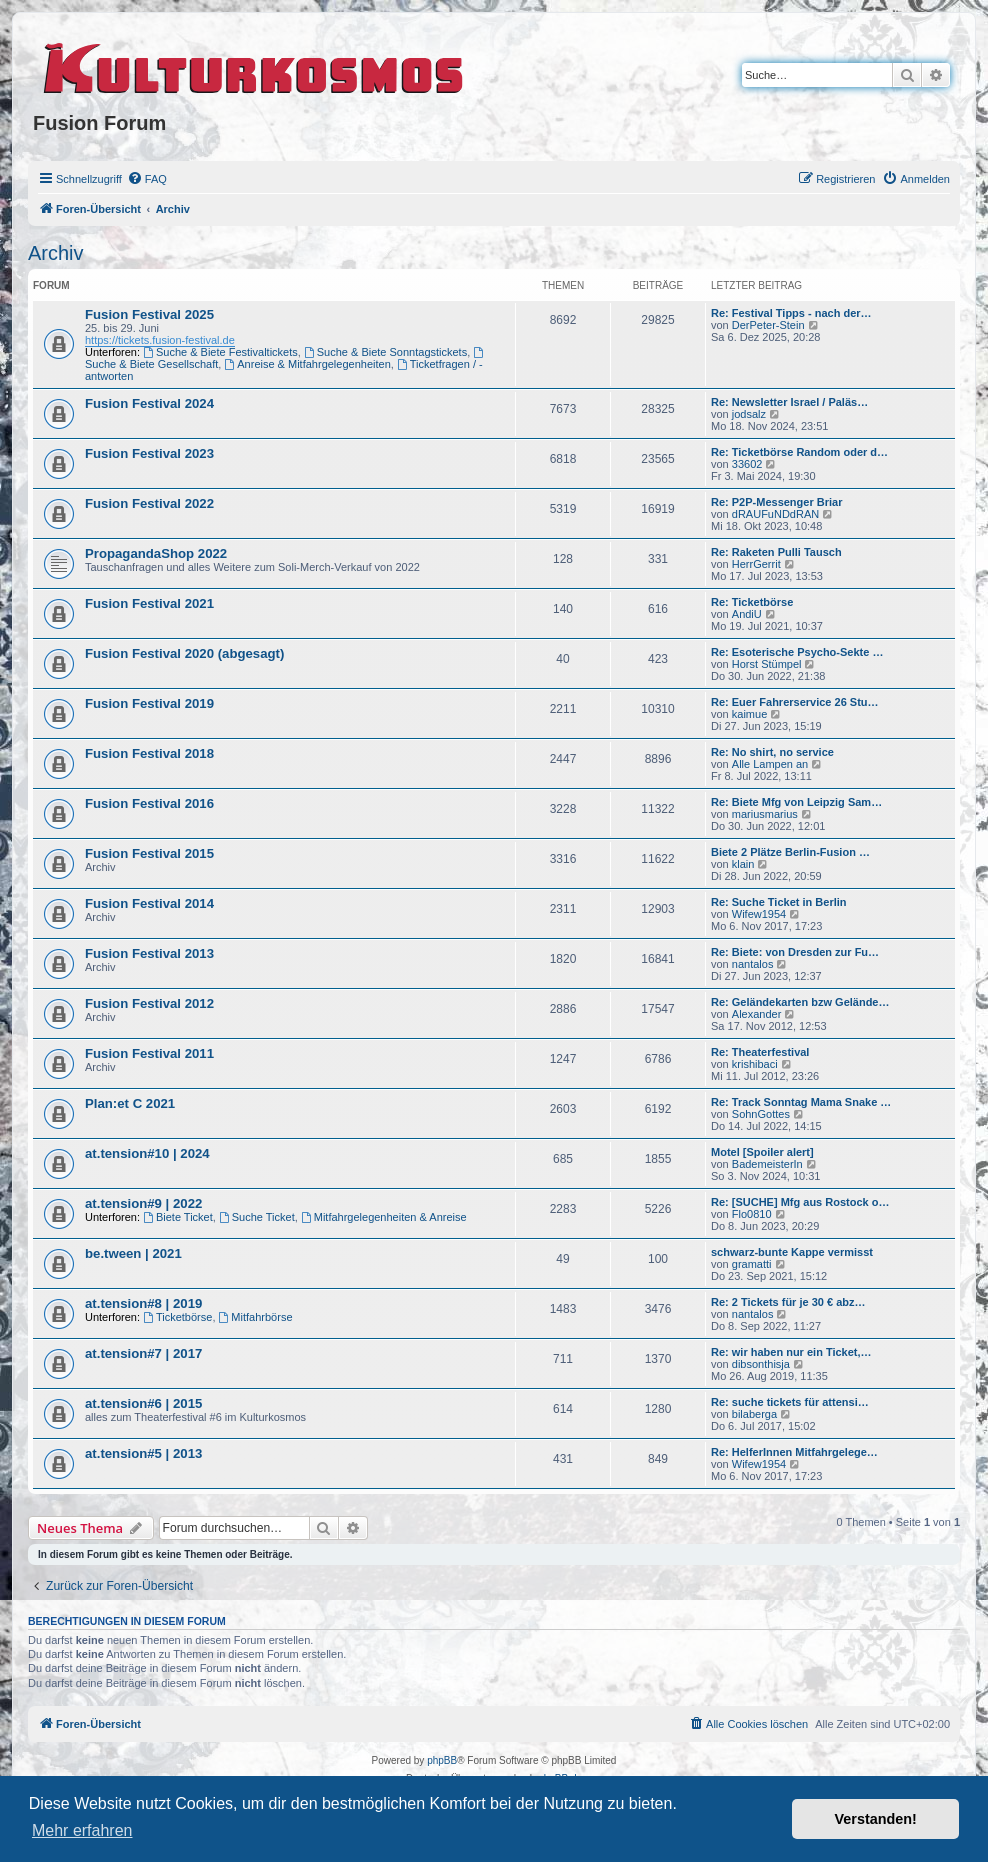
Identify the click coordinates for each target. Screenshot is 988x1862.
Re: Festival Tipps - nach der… (791, 313)
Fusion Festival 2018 (149, 753)
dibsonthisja (761, 1364)
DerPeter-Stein (768, 325)
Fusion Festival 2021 (149, 603)
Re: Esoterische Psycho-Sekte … (797, 652)
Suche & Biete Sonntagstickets (385, 352)
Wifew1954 (759, 914)
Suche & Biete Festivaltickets (220, 352)
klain (743, 864)
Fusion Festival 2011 (149, 1053)
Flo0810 (752, 1214)
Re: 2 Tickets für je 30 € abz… (788, 1302)
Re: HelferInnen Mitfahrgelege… (794, 1452)
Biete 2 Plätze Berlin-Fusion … (790, 852)
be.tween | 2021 (133, 1253)
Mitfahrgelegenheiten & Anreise (384, 1217)
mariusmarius (765, 814)
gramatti (752, 1264)
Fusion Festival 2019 (149, 703)
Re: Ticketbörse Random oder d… (799, 452)
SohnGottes (761, 1114)
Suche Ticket (257, 1217)
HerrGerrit (756, 564)
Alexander (757, 1014)
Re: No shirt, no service (772, 752)
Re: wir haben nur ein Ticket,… (791, 1352)
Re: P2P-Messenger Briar (776, 502)
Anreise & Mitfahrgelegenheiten (307, 364)
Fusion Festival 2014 (149, 903)
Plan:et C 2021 (130, 1103)
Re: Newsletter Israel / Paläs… (789, 402)
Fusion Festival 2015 (149, 853)
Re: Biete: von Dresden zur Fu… (795, 952)
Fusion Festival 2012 (149, 1003)
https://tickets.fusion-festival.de (160, 340)
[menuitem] (147, 179)
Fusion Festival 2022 (149, 503)
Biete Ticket (178, 1217)
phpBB (442, 1760)
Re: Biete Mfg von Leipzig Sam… (796, 802)
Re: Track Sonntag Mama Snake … (801, 1102)
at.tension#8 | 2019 (143, 1303)
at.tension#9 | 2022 (143, 1203)
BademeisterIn (767, 1164)
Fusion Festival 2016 (149, 803)
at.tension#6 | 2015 (143, 1403)
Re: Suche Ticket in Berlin (779, 902)
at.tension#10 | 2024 (147, 1153)
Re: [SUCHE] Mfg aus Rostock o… (800, 1202)
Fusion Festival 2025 (149, 314)
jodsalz (749, 414)
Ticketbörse (177, 1317)
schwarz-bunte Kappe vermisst (792, 1252)
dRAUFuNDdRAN (775, 514)
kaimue (749, 714)
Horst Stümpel (767, 664)
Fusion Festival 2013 (149, 953)
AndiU (747, 614)
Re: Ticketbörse (752, 602)
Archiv (56, 253)
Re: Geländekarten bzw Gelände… (800, 1002)
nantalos (753, 964)
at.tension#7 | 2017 (143, 1353)
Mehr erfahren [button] (82, 1830)
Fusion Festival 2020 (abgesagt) (184, 653)
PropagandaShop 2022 (156, 553)
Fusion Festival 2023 (149, 453)
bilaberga (754, 1414)
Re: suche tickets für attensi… (790, 1402)
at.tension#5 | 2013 (143, 1453)
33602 (747, 464)
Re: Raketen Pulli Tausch (776, 552)
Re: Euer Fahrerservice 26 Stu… (795, 702)
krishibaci (755, 1064)
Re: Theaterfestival (760, 1052)
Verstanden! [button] (876, 1819)
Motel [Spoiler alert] (762, 1152)
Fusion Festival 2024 (149, 403)
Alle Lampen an (770, 764)
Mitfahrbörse (256, 1317)
